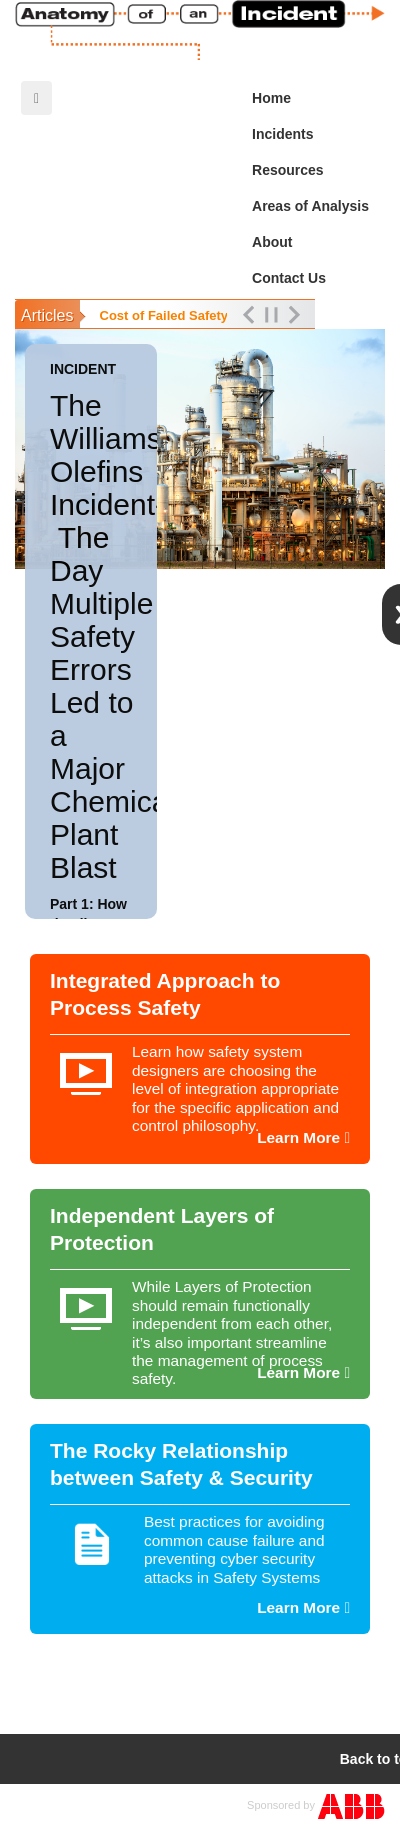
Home (271, 98)
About (272, 242)
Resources (316, 170)
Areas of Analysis (316, 206)
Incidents (316, 134)
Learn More (303, 1137)
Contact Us (289, 278)
